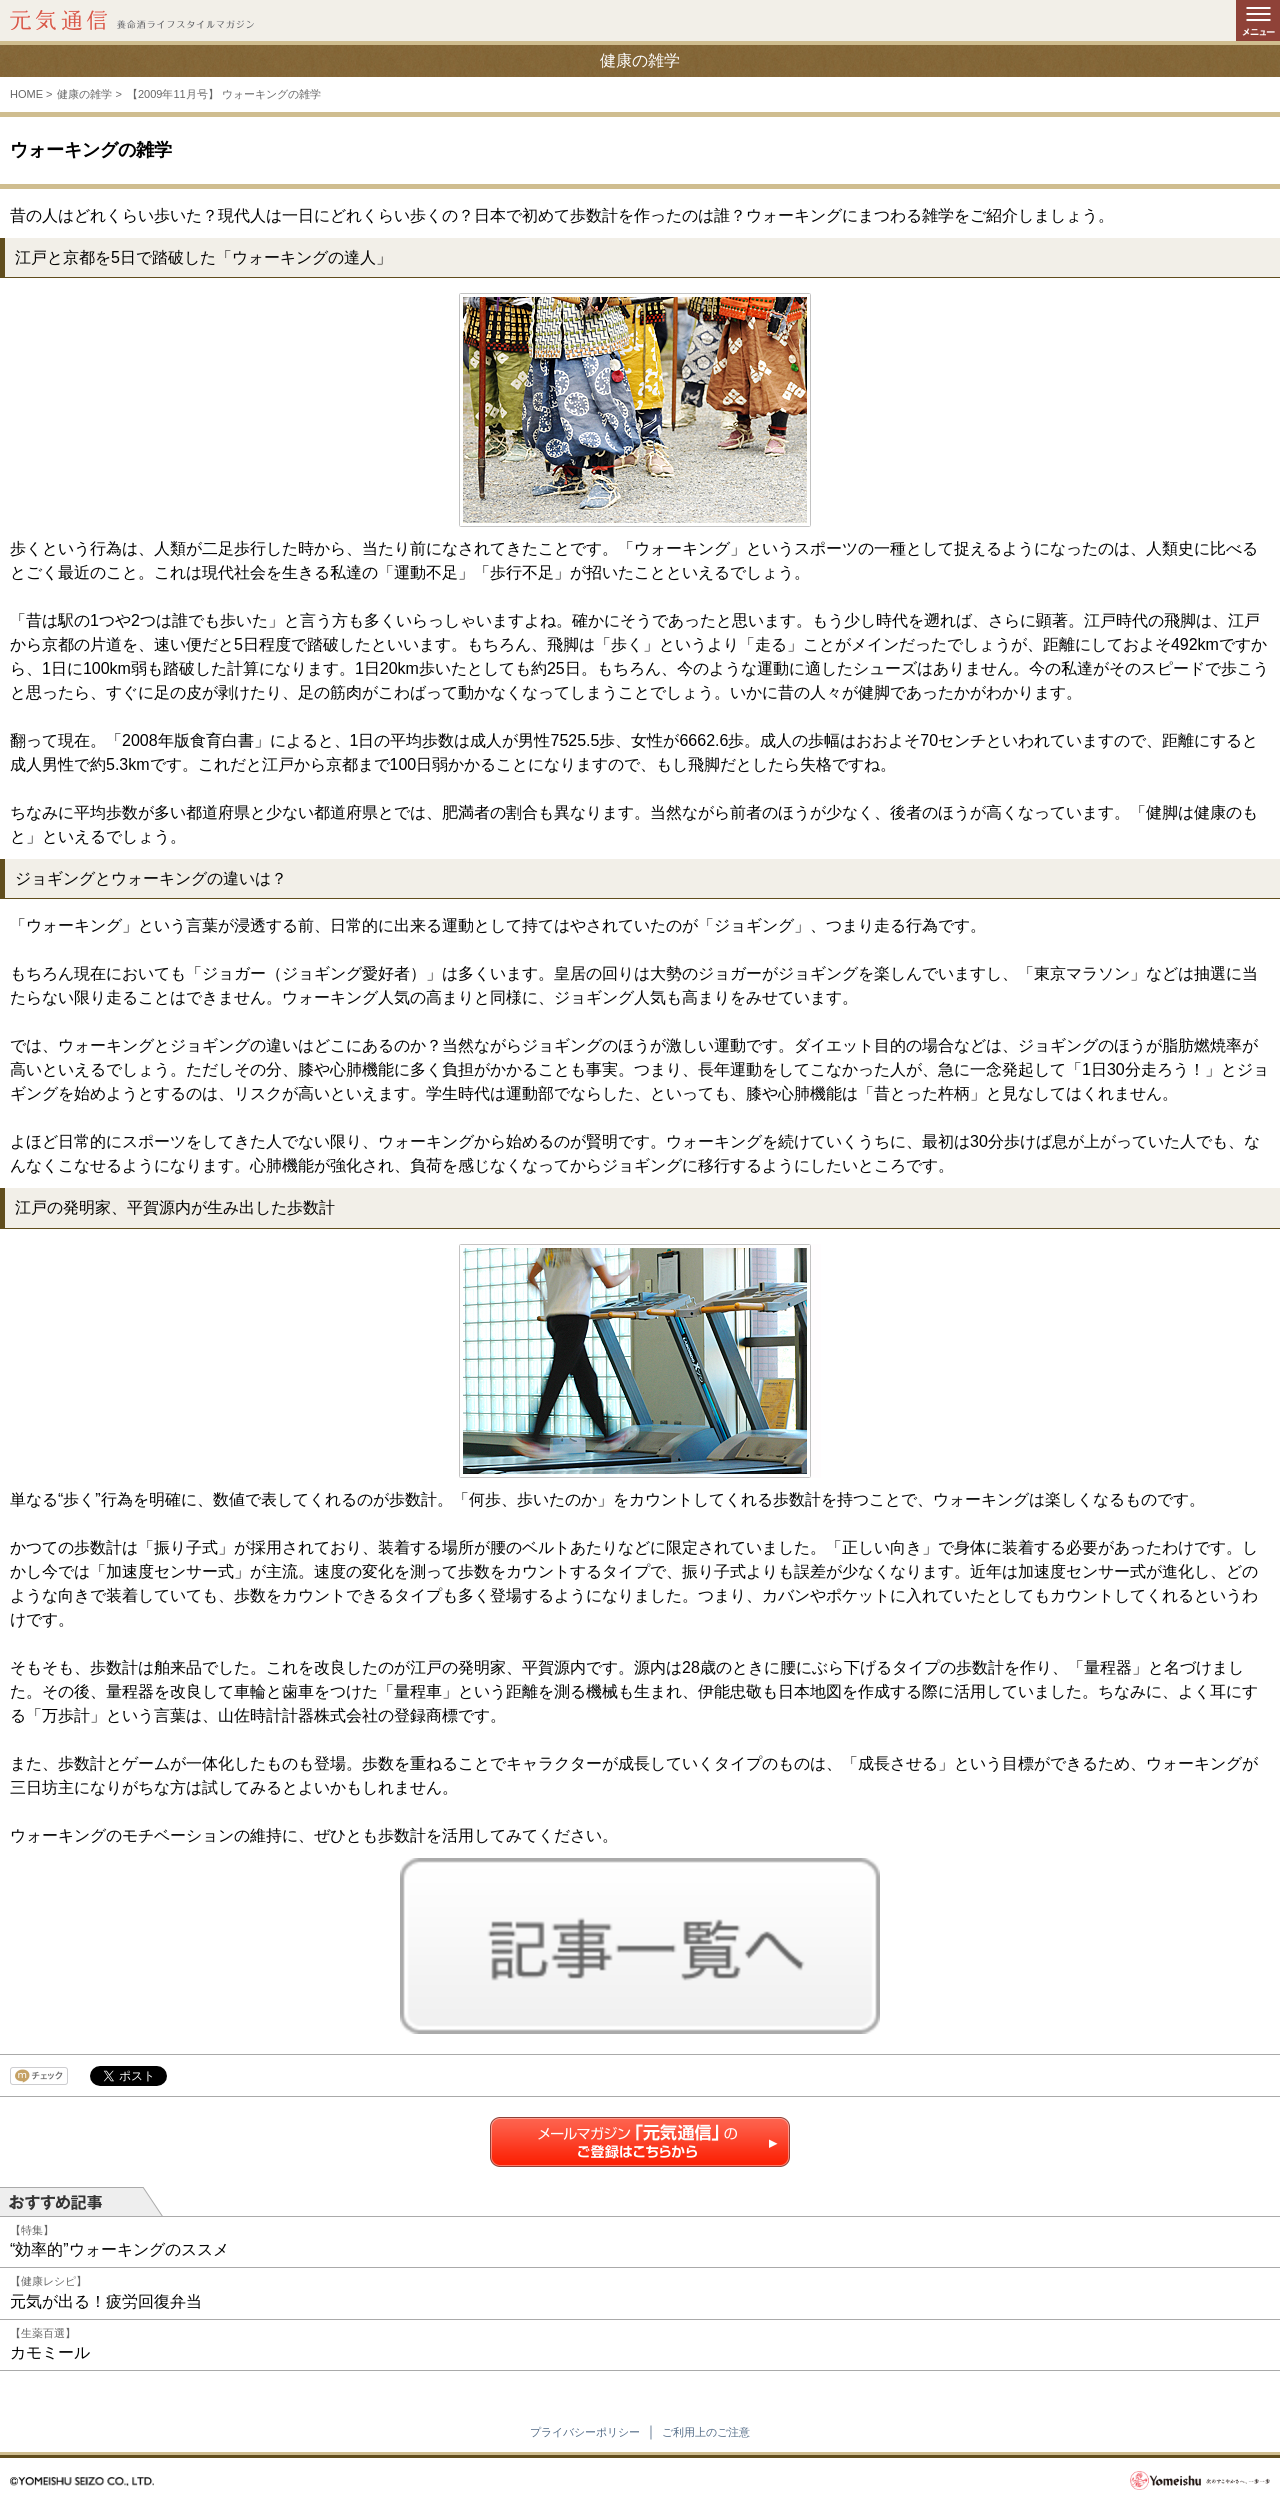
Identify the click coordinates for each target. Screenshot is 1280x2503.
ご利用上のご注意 (706, 2432)
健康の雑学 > (89, 94)
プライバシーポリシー (585, 2432)
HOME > (31, 94)
